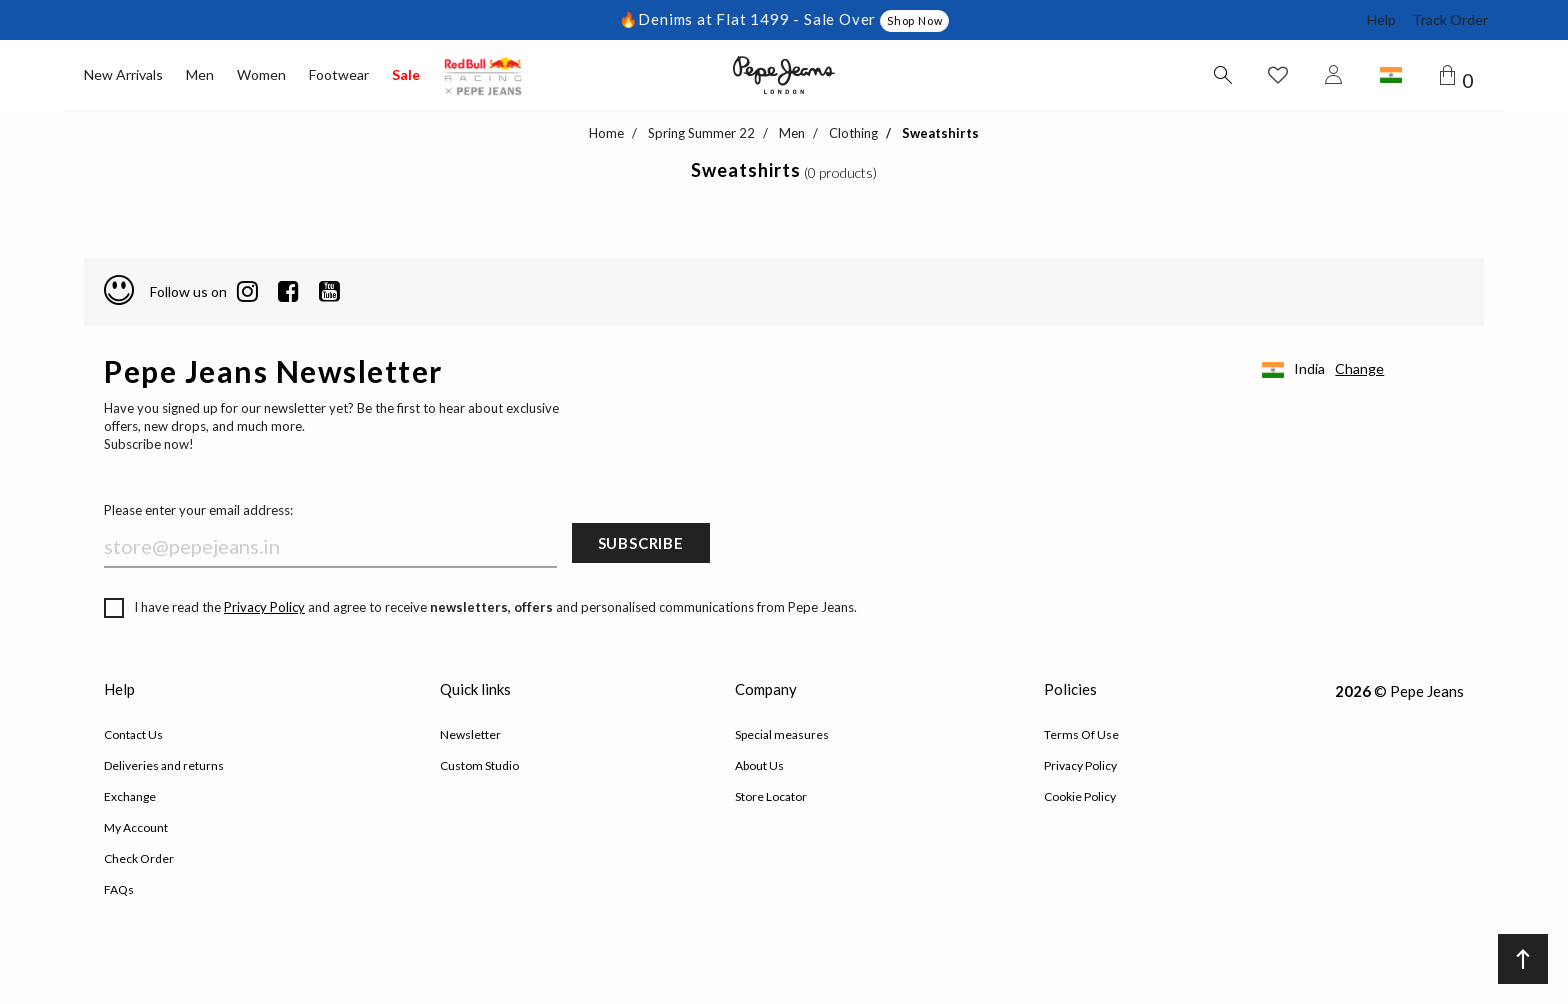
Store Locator (771, 796)
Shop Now (914, 20)
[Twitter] (329, 292)
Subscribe (641, 543)
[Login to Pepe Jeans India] (1334, 75)
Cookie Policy (1080, 796)
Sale (406, 74)
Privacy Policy (264, 607)
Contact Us (133, 734)
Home (606, 133)
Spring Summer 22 (701, 133)
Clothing (853, 133)
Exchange (130, 796)
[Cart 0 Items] (1460, 76)
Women (261, 74)
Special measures (782, 734)
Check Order (139, 858)
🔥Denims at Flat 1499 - (711, 19)
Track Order (1450, 19)
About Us (759, 765)
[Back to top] (1523, 959)
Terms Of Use (1081, 734)
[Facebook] (288, 292)
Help (1381, 19)
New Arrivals (123, 74)
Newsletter (470, 734)
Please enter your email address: (198, 510)
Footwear (339, 74)
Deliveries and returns (164, 765)
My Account (136, 827)
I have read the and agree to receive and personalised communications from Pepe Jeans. (480, 608)
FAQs (119, 889)
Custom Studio (479, 765)
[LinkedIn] (247, 292)
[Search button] (1222, 75)
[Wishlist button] (1278, 75)
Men (200, 74)
